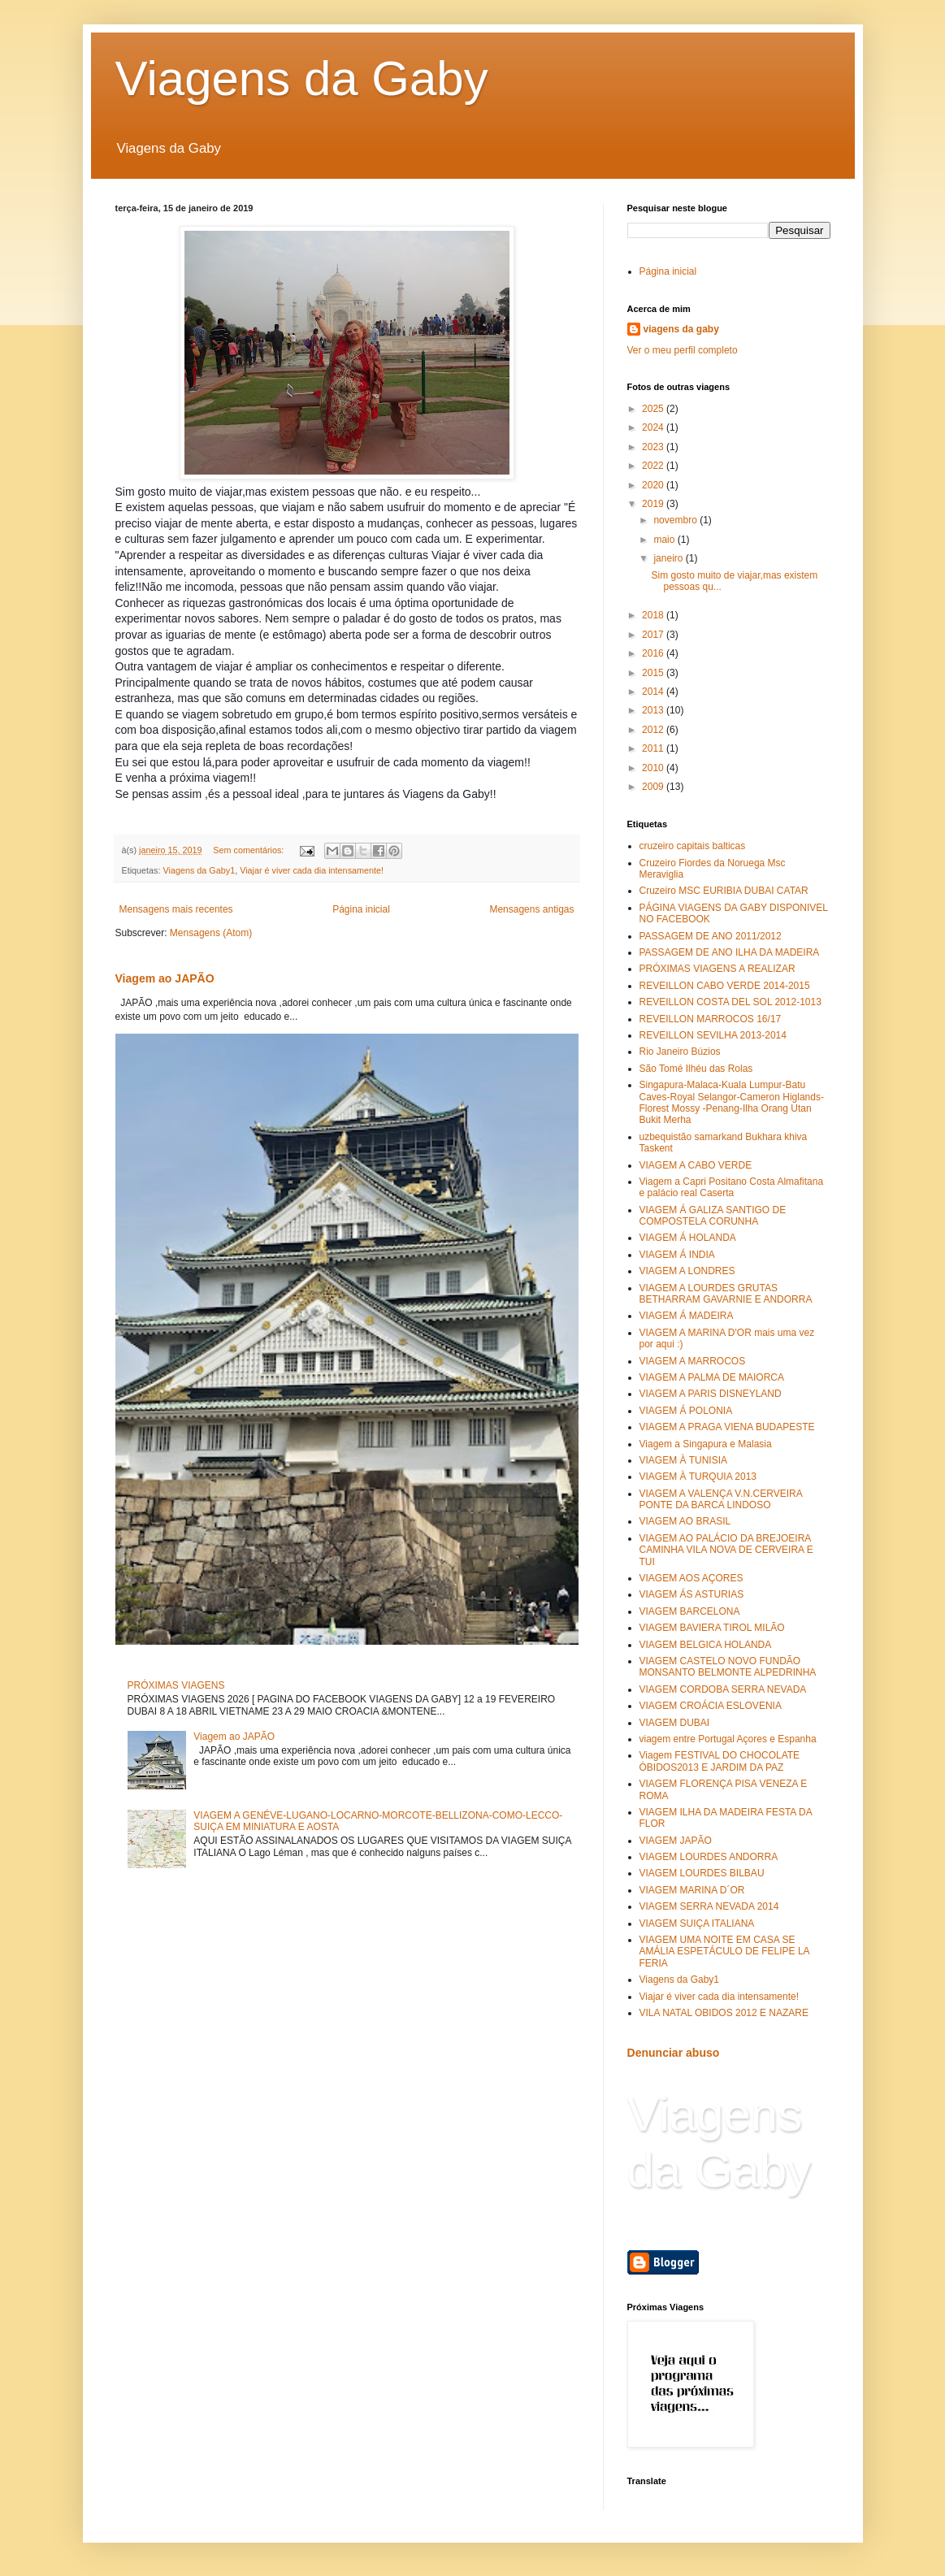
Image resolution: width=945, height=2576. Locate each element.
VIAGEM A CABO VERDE (695, 1165)
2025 (654, 408)
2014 (654, 691)
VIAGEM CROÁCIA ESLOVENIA (710, 1705)
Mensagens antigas (531, 909)
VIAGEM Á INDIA (677, 1254)
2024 (654, 427)
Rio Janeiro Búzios (680, 1051)
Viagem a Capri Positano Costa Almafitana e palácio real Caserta (731, 1187)
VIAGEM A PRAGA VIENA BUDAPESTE (727, 1427)
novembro (676, 520)
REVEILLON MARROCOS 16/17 (710, 1019)
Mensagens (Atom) (211, 933)
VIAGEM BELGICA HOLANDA (705, 1644)
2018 (654, 615)
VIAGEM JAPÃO (675, 1840)
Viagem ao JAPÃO (165, 978)
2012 (654, 729)
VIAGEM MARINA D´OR (692, 1890)
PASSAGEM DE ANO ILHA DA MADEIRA (729, 952)
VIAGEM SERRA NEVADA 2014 (709, 1906)
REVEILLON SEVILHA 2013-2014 (713, 1035)
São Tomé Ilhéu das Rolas (696, 1068)
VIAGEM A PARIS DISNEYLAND (710, 1393)
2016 (654, 653)
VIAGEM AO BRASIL (685, 1521)
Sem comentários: (249, 850)
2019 (654, 504)
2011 (654, 748)
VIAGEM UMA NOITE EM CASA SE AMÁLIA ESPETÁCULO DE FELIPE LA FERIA (724, 1951)
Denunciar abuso (673, 2052)
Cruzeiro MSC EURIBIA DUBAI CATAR (723, 890)
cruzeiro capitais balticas (692, 846)
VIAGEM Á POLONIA (686, 1410)
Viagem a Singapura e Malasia (705, 1444)
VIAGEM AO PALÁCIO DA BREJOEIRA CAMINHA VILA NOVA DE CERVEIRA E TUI (726, 1550)
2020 (654, 485)
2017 (654, 634)
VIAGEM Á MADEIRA (686, 1315)
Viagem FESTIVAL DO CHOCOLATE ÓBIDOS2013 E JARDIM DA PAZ (719, 1761)
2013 (654, 710)
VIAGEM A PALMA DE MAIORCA (712, 1377)
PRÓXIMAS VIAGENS (176, 1685)
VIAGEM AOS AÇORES (691, 1578)
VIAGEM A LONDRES (687, 1271)
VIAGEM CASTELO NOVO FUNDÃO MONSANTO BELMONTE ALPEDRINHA (728, 1666)
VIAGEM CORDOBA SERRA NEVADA (723, 1689)
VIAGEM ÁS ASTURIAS (691, 1594)
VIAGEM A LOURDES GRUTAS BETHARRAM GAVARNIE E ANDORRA (726, 1293)
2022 (654, 465)
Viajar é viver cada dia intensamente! (312, 870)
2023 (654, 447)
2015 (654, 673)
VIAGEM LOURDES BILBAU (702, 1873)
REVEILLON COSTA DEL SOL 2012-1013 (730, 1002)
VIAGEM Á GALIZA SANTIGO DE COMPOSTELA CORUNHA (713, 1215)
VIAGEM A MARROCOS (692, 1361)
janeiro (669, 558)
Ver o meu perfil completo (682, 350)
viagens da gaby (681, 329)
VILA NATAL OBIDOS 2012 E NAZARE (724, 2013)
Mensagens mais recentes (176, 909)
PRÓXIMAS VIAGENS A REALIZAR (717, 968)
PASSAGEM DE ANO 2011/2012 (710, 936)
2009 (654, 786)
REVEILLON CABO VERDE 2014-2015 (724, 985)
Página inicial (361, 909)
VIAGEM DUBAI (674, 1722)
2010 (654, 768)
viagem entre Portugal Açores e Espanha (728, 1739)
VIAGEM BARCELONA (689, 1611)
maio (665, 539)
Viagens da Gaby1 (199, 870)
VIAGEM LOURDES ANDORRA (708, 1857)
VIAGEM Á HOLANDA (687, 1237)
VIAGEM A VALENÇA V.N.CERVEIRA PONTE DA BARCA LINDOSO (721, 1499)
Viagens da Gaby (301, 78)
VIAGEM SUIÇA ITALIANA (697, 1923)
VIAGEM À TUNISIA (683, 1460)
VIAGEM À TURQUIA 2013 (698, 1476)
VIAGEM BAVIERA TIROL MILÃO (712, 1627)
